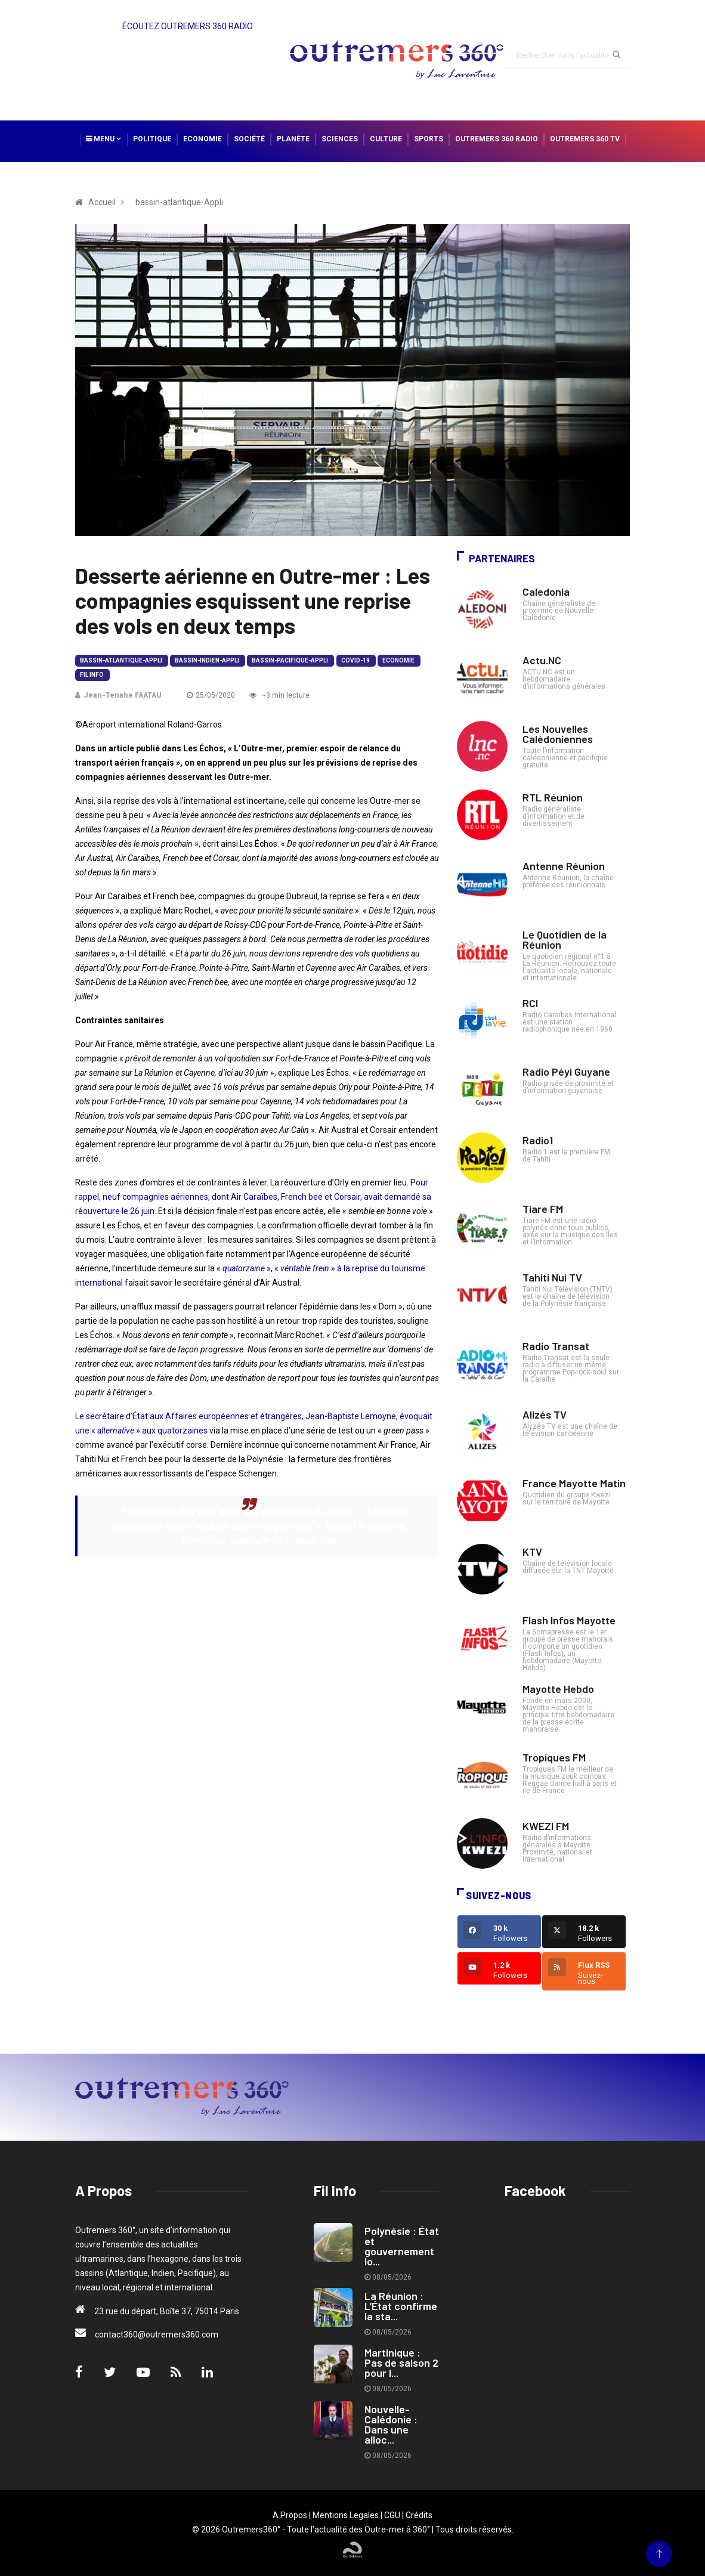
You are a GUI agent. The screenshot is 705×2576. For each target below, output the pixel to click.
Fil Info (92, 674)
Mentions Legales (346, 2515)
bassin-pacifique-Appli (290, 660)
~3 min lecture (279, 695)
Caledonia (546, 591)
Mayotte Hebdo (558, 1688)
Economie (202, 139)
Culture (386, 139)
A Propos (290, 2515)
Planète (293, 139)
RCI (530, 1003)
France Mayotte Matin (574, 1483)
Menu (103, 139)
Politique (152, 139)
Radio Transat (555, 1345)
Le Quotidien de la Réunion (564, 939)
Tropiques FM (554, 1757)
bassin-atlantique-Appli (121, 660)
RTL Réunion (552, 797)
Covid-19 (355, 660)
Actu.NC (541, 660)
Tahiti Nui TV (552, 1277)
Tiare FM (542, 1208)
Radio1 (537, 1140)
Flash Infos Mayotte (569, 1620)
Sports (428, 139)
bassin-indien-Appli (207, 660)
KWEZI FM (545, 1825)
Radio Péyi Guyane (566, 1071)
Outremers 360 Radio (496, 139)
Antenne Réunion (563, 865)
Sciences (339, 139)
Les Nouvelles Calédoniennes (557, 733)
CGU (392, 2515)
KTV (532, 1551)
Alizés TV (544, 1414)
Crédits (419, 2515)
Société (249, 139)
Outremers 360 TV (585, 139)
